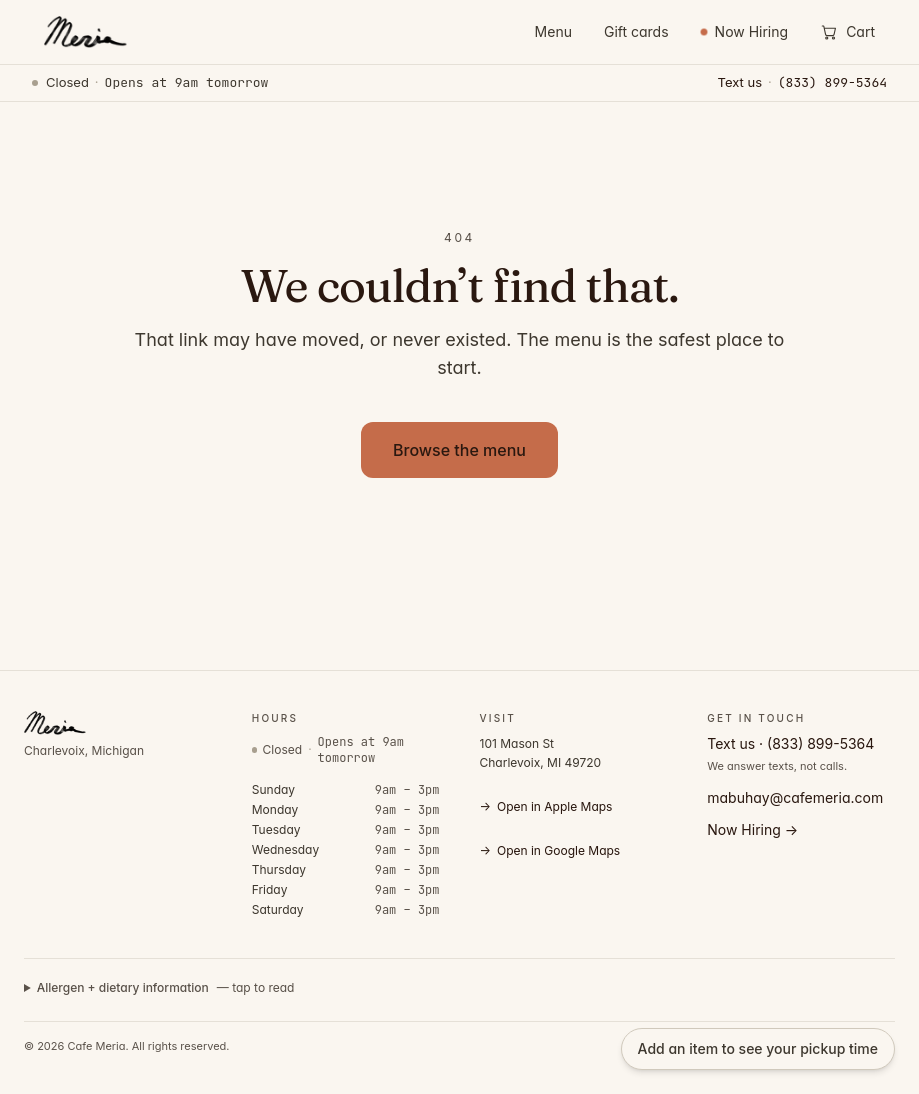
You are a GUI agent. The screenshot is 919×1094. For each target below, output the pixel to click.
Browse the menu (459, 450)
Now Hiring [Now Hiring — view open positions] (745, 31)
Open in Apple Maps (546, 807)
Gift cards (636, 31)
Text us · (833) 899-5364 (790, 743)
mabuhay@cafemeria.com (795, 797)
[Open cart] (847, 32)
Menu (553, 31)
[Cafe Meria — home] (84, 32)
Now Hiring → (752, 829)
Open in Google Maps (550, 851)
